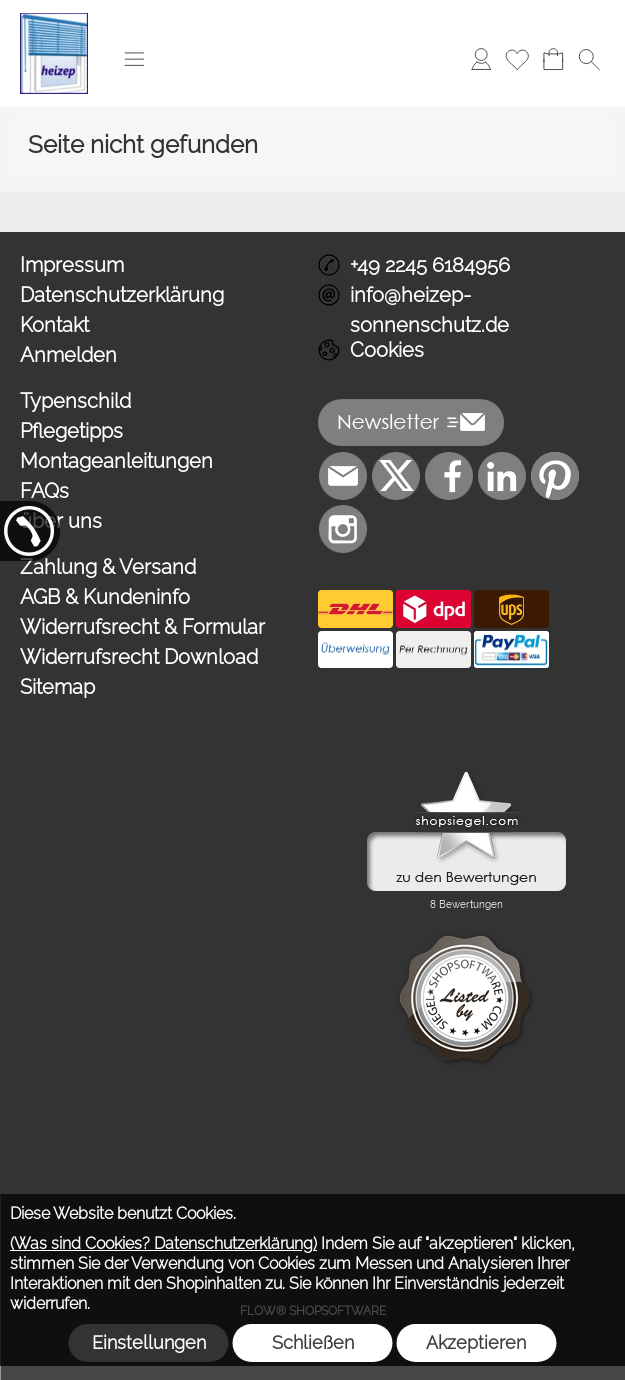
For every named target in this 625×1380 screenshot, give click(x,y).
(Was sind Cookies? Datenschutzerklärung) (163, 1243)
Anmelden (68, 355)
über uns (61, 521)
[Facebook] (449, 476)
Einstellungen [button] (149, 1342)
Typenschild (75, 401)
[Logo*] (54, 21)
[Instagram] (343, 529)
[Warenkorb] (553, 59)
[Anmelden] (481, 59)
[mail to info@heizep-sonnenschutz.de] (343, 476)
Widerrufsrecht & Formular (142, 627)
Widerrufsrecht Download (139, 657)
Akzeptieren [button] (476, 1342)
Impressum (72, 265)
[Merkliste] (517, 59)
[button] (134, 59)
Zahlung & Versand (108, 567)
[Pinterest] (555, 476)
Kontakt (54, 325)
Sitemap (57, 687)
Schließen (313, 1342)
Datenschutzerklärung (122, 295)
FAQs (44, 491)
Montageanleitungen (116, 461)
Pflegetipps (71, 431)
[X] (396, 476)
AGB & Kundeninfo (105, 597)
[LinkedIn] (502, 476)
